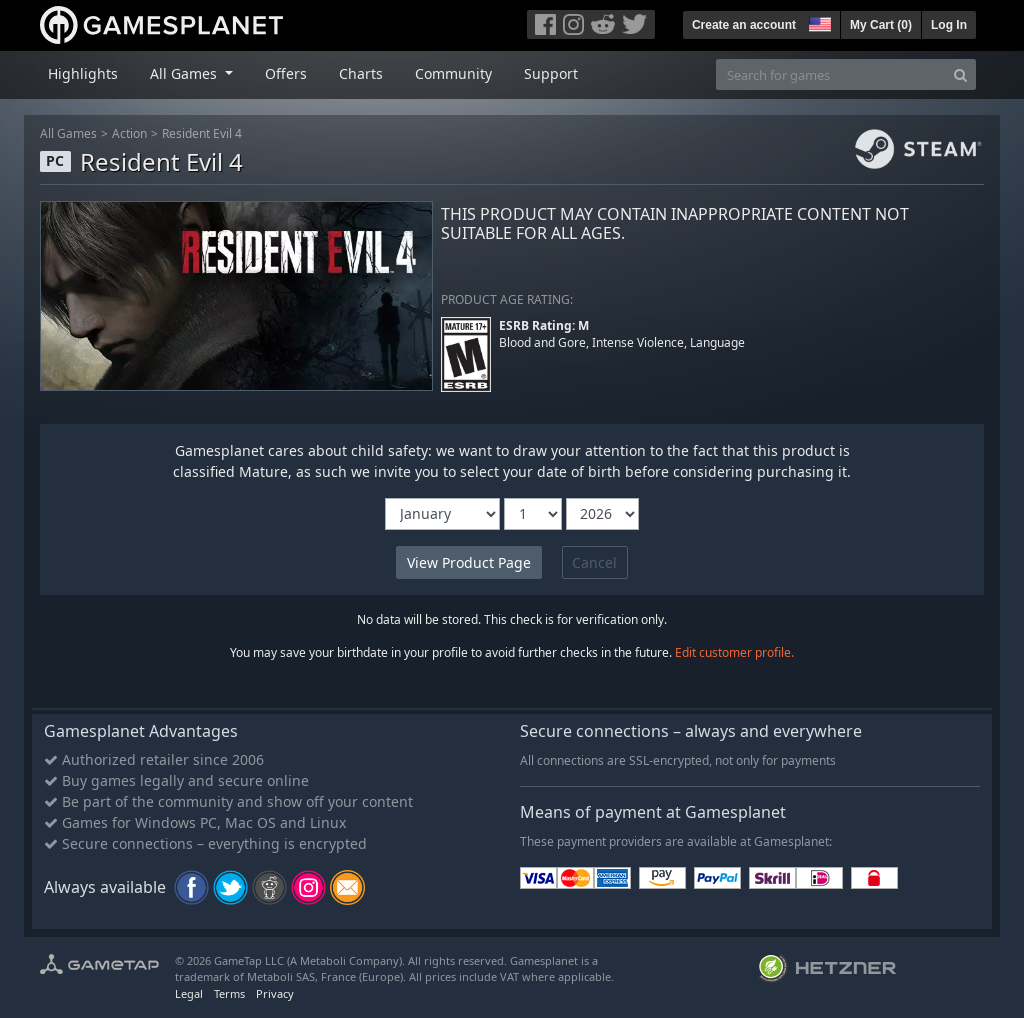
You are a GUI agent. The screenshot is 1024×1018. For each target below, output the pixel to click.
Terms (229, 993)
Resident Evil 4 (202, 133)
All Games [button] (185, 73)
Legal (189, 993)
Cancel (594, 562)
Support (551, 73)
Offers (286, 73)
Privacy (275, 993)
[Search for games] (831, 74)
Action (129, 133)
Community (453, 73)
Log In (949, 25)
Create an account (744, 25)
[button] (818, 22)
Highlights (83, 73)
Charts (361, 73)
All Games (68, 133)
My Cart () (881, 25)
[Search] (960, 74)
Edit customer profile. (734, 652)
